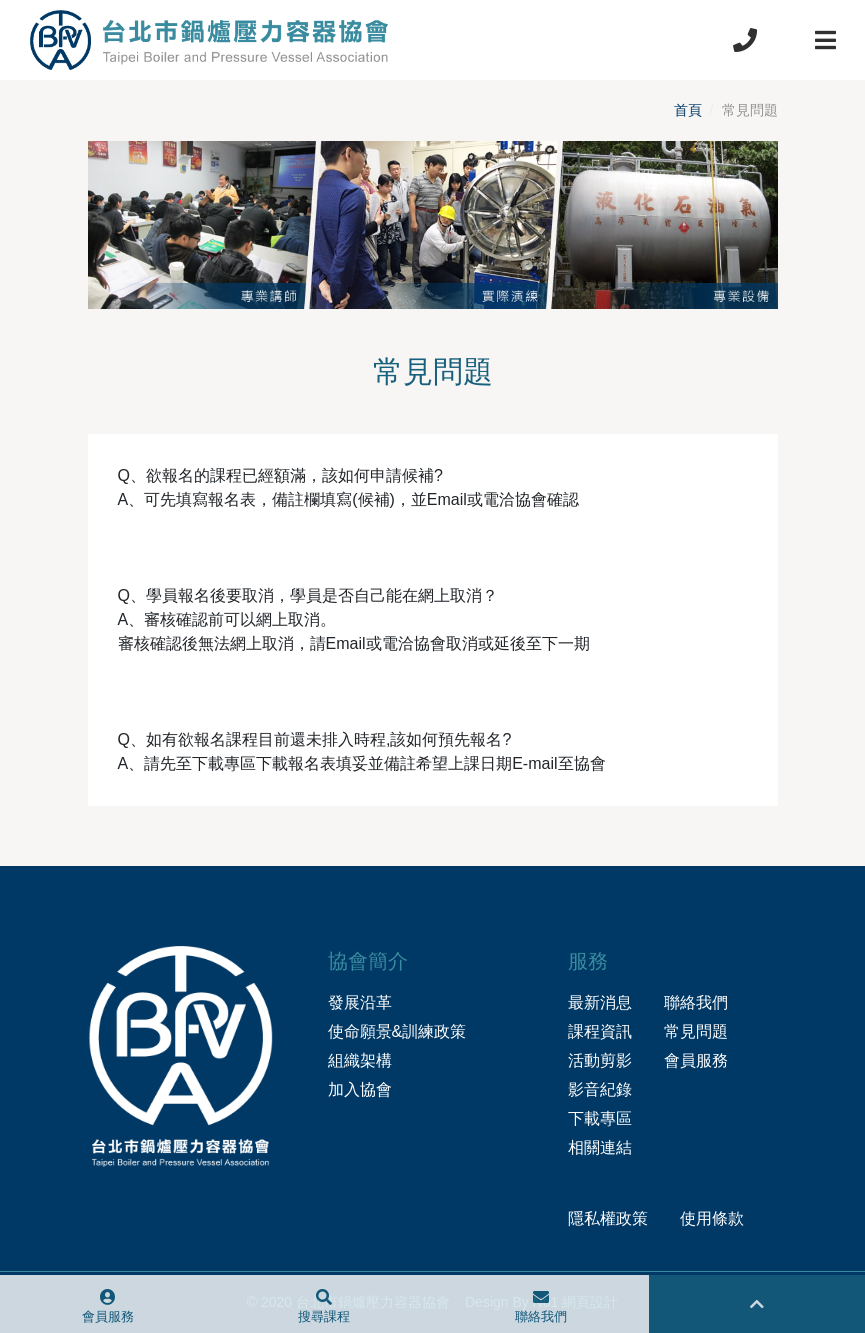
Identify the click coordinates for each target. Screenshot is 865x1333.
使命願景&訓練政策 (397, 1031)
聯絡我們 (696, 1002)
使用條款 (712, 1218)
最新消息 (600, 1002)
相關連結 (600, 1147)
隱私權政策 (608, 1218)
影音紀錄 (600, 1089)
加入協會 (360, 1089)
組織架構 (360, 1060)
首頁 (688, 110)
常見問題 (696, 1031)
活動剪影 (600, 1060)
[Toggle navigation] (825, 40)
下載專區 (600, 1118)
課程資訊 (600, 1031)
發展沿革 (360, 1002)
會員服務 (696, 1060)
